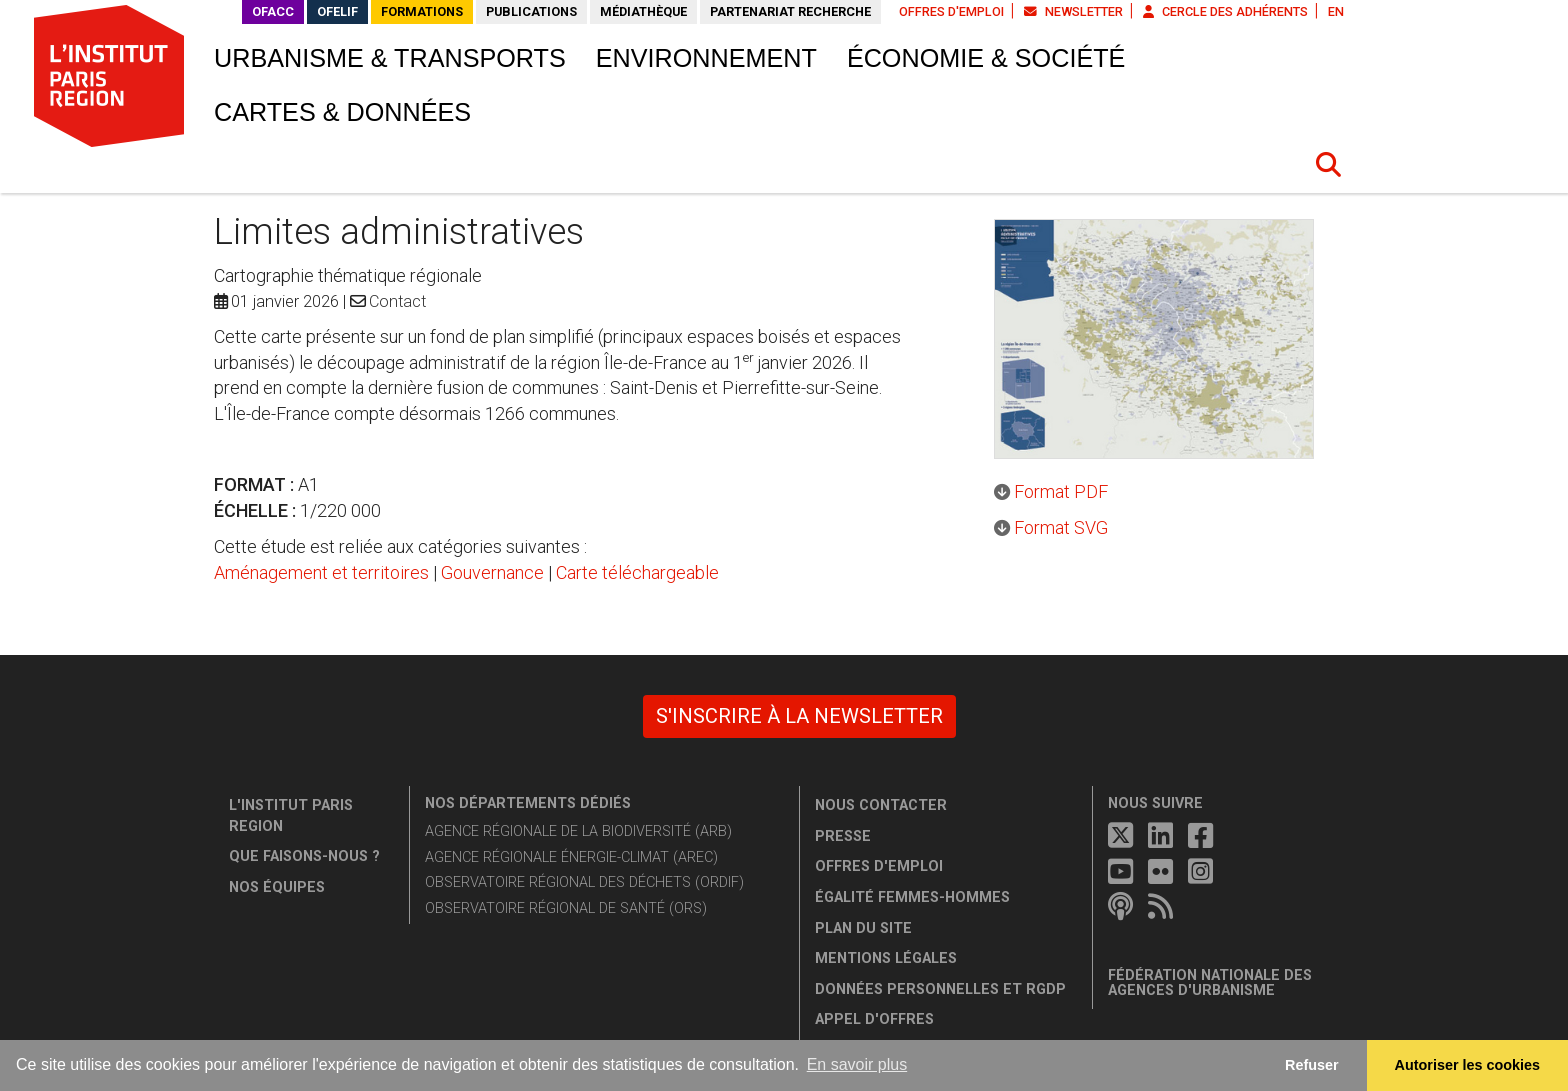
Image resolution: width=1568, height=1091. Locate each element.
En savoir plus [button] (857, 1064)
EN (1336, 11)
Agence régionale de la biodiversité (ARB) (578, 831)
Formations (422, 11)
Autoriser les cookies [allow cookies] (1468, 1065)
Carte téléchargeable (637, 572)
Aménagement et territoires (321, 572)
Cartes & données (342, 112)
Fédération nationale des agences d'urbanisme (1210, 983)
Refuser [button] (1312, 1065)
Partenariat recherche (790, 11)
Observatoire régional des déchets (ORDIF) (584, 882)
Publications (531, 11)
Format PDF (1061, 491)
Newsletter (1073, 11)
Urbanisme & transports (390, 58)
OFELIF (337, 11)
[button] (1329, 165)
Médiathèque (643, 11)
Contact (397, 301)
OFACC (273, 11)
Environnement (706, 58)
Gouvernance (492, 572)
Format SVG (1061, 527)
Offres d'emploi (951, 11)
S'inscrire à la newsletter (799, 716)
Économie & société (986, 58)
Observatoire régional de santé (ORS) (566, 908)
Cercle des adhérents (1225, 11)
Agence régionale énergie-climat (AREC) (571, 857)
